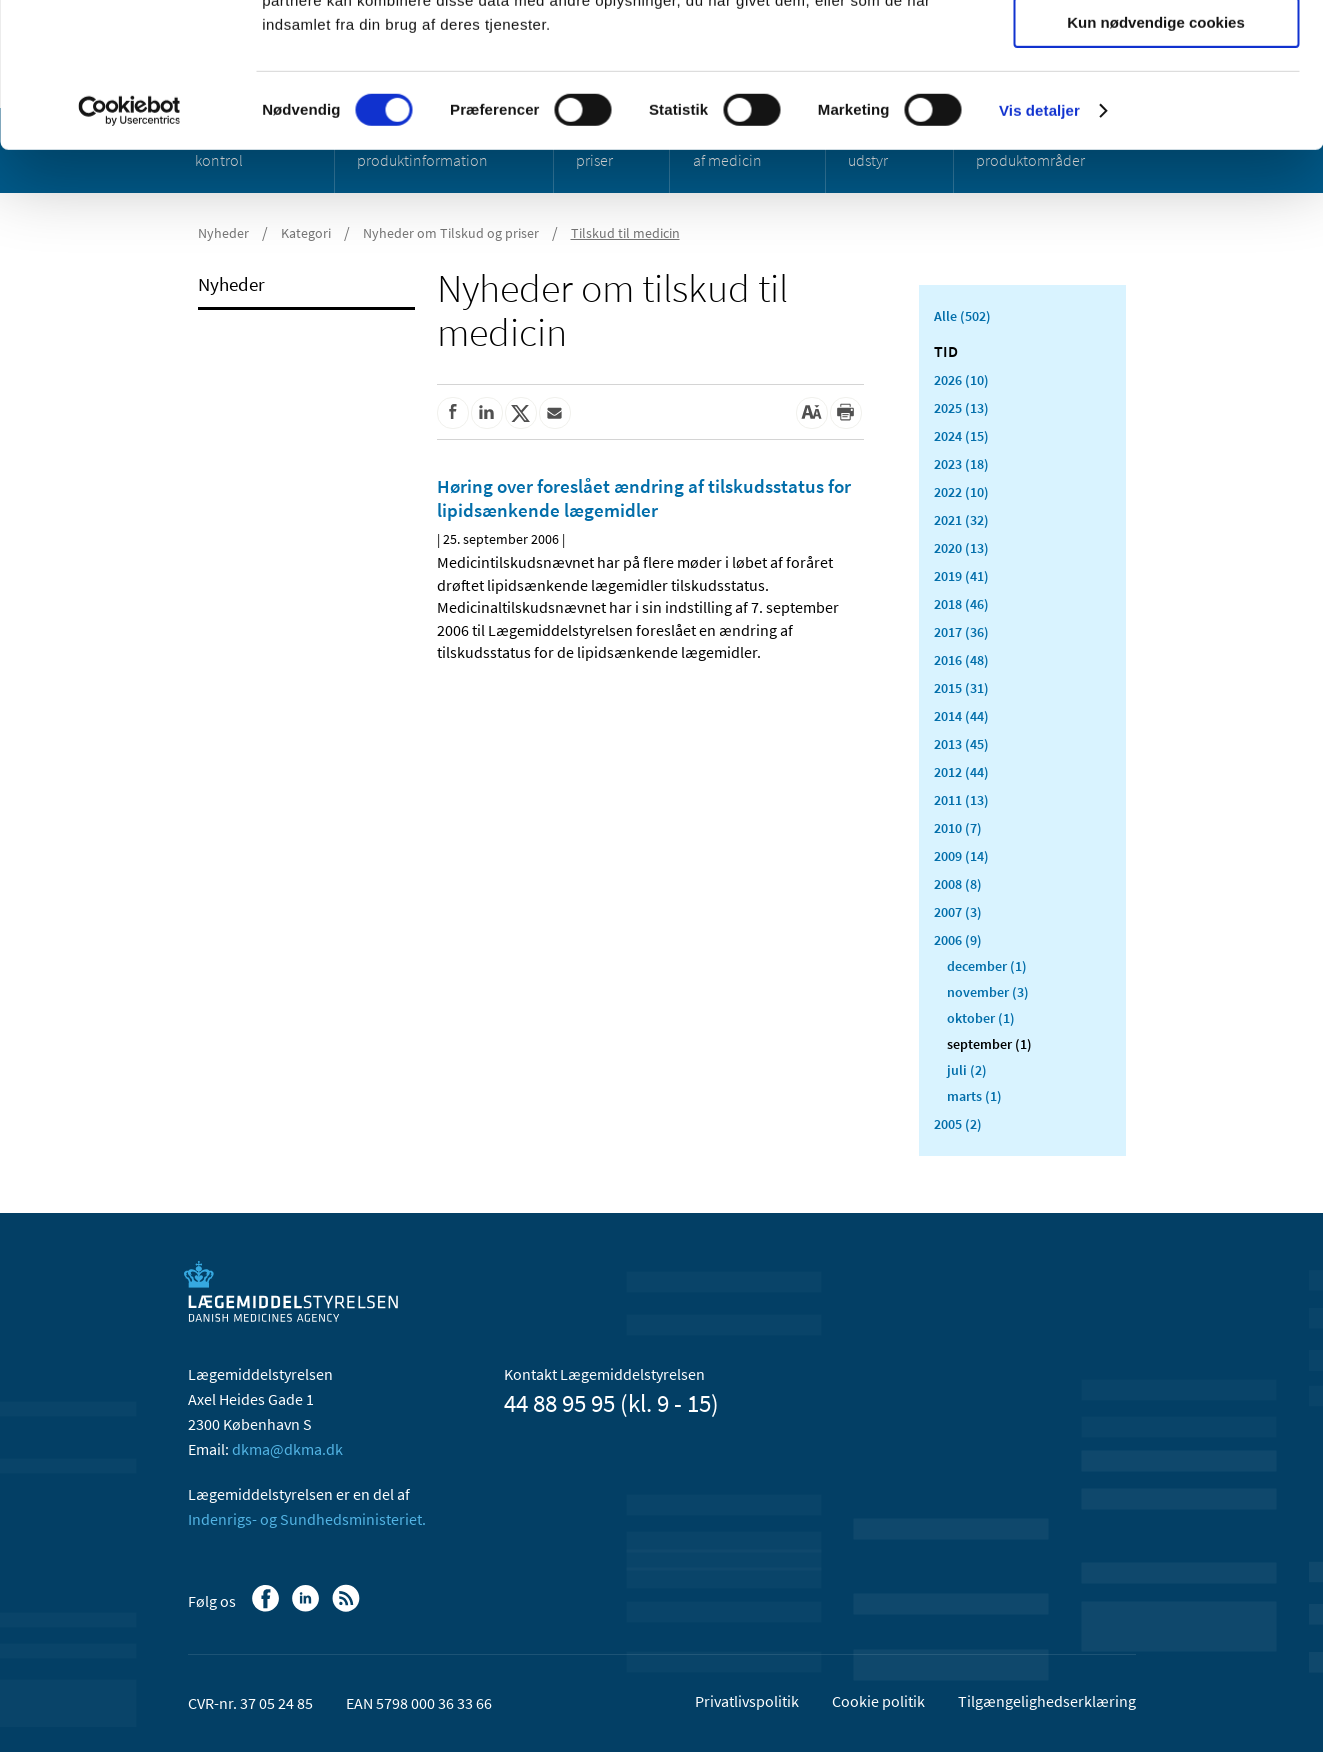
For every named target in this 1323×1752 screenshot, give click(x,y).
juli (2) (967, 1070)
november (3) (988, 992)
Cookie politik (878, 1701)
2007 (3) (958, 912)
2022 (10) (961, 492)
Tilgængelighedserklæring (1047, 1701)
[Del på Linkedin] (487, 413)
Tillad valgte (1156, 108)
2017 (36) (961, 632)
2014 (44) (961, 716)
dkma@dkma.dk (287, 1449)
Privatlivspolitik (747, 1701)
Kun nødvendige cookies (1156, 166)
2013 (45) (961, 744)
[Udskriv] (846, 413)
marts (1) (974, 1096)
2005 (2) (958, 1124)
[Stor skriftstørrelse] (812, 413)
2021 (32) (961, 520)
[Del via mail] (555, 413)
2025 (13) (961, 408)
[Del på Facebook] (453, 413)
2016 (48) (961, 660)
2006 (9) (958, 940)
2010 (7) (958, 828)
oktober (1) (981, 1018)
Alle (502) (962, 316)
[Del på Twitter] (521, 413)
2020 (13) (961, 548)
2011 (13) (961, 800)
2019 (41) (961, 576)
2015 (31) (961, 688)
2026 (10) (961, 380)
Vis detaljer (1039, 254)
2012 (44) (961, 772)
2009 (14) (961, 856)
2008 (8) (958, 884)
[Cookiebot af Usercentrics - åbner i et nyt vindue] (129, 255)
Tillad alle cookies (1156, 49)
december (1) (987, 966)
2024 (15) (961, 436)
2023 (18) (961, 464)
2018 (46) (961, 604)
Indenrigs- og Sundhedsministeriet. (307, 1519)
